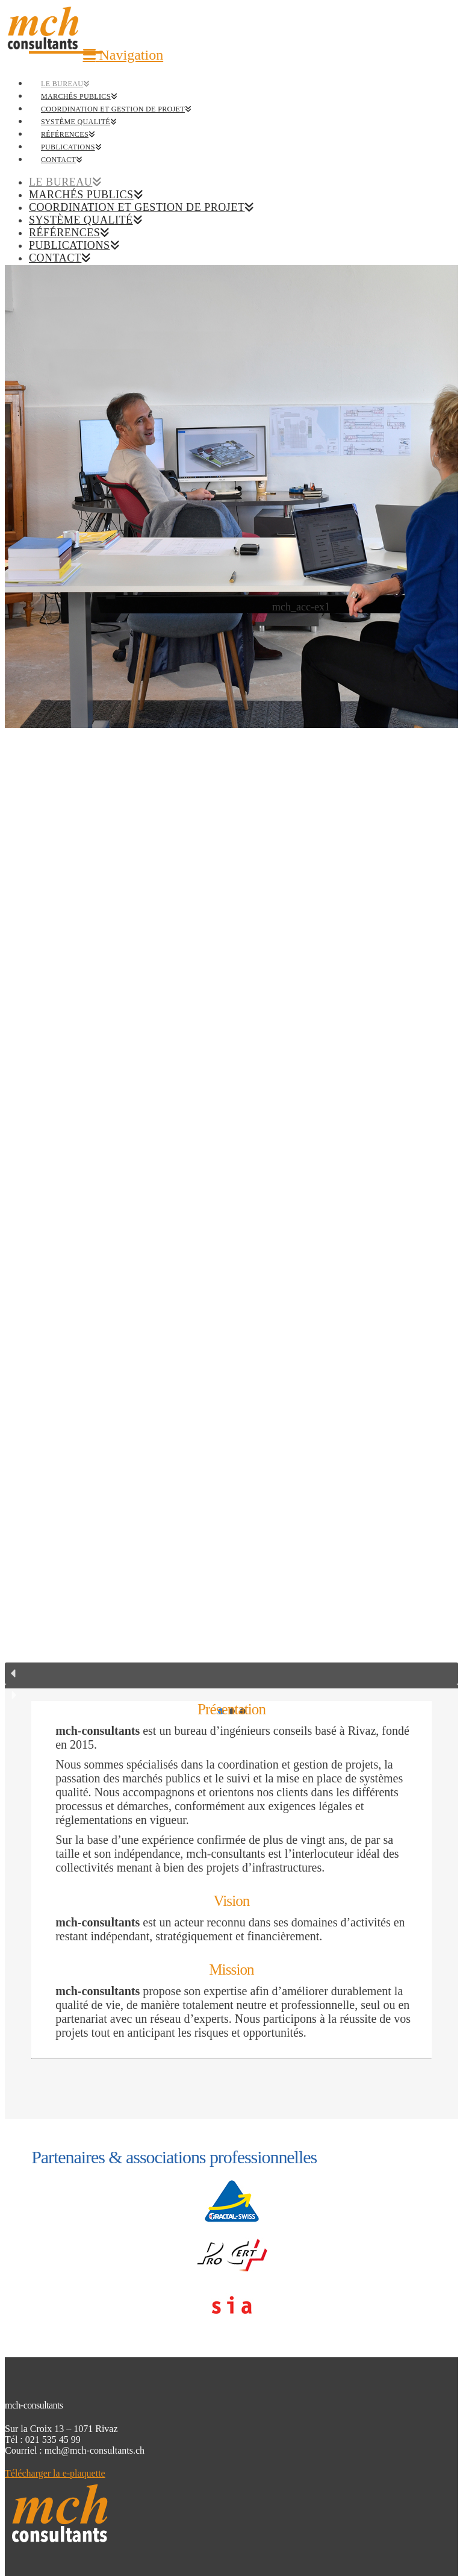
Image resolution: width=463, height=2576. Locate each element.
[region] (231, 992)
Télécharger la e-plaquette (55, 2473)
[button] (123, 55)
